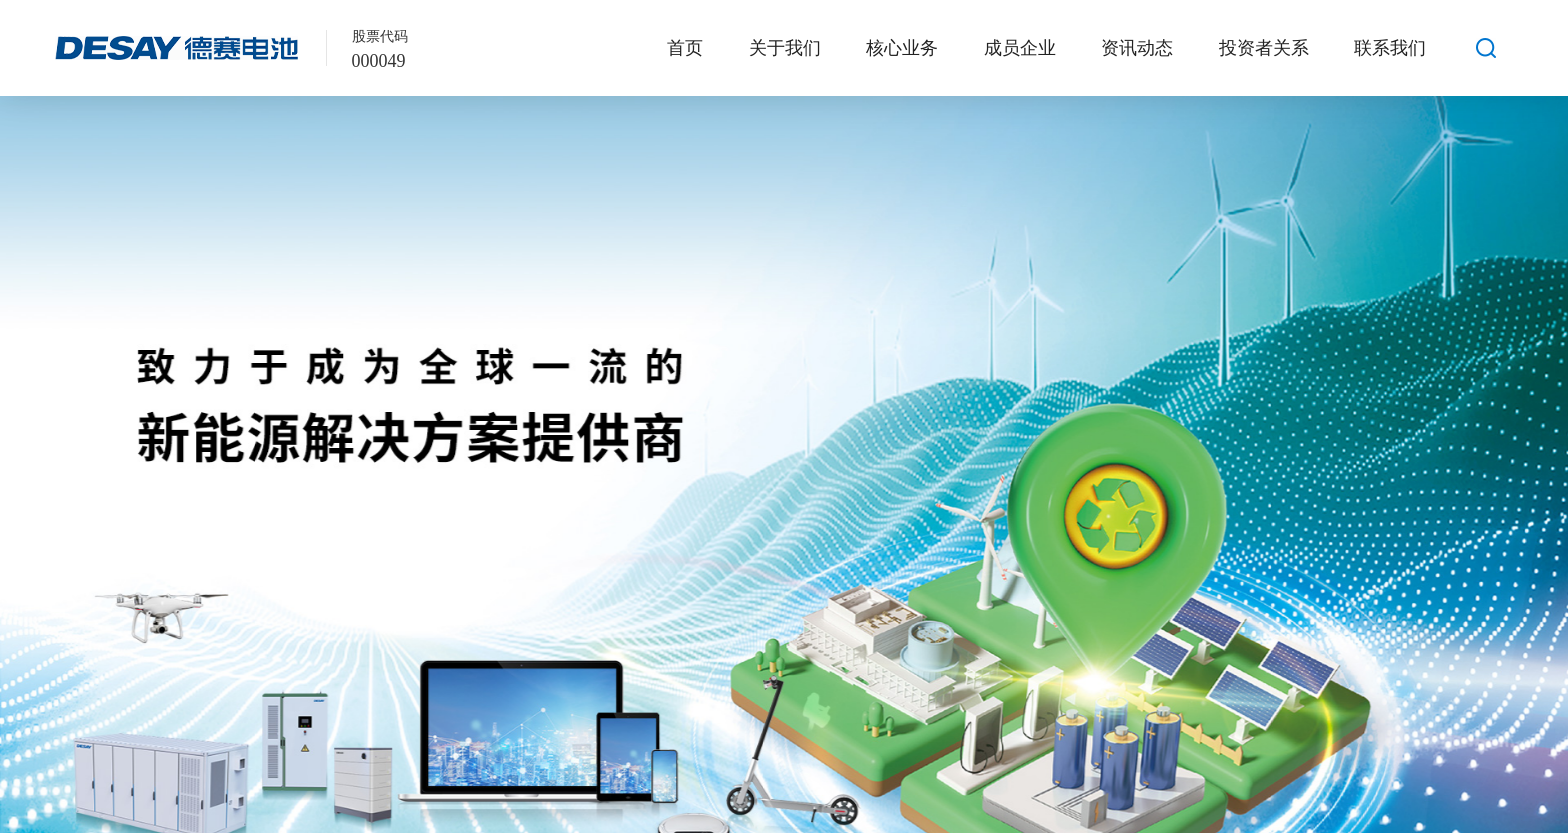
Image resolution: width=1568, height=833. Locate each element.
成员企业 (1020, 48)
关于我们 (785, 48)
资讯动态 (1137, 48)
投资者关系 (1264, 48)
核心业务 (902, 48)
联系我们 (1390, 48)
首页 (685, 48)
